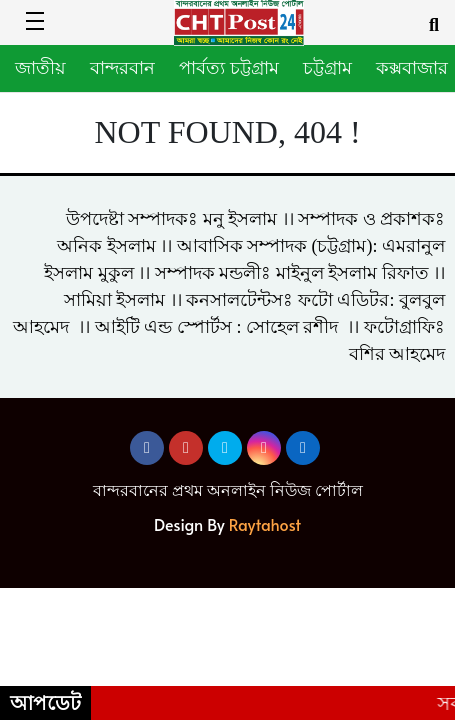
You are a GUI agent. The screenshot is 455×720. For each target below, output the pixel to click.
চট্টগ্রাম (327, 68)
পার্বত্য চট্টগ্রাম (229, 68)
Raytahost (265, 524)
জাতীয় (40, 68)
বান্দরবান (122, 68)
